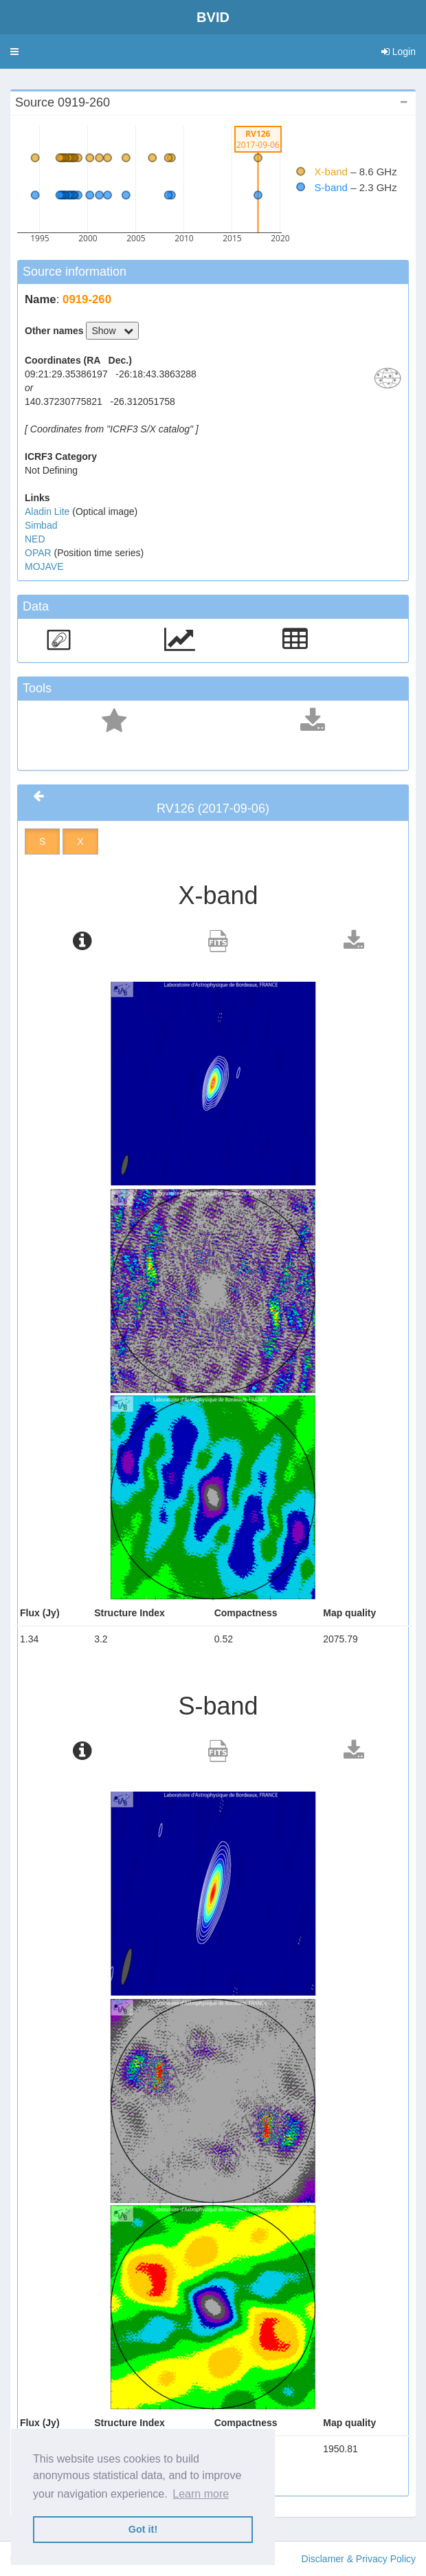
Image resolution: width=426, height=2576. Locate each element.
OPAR (39, 552)
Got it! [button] (142, 2529)
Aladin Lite (48, 511)
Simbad (41, 525)
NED (35, 538)
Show (112, 330)
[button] (14, 51)
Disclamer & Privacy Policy (359, 2558)
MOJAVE (44, 566)
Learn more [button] (200, 2494)
